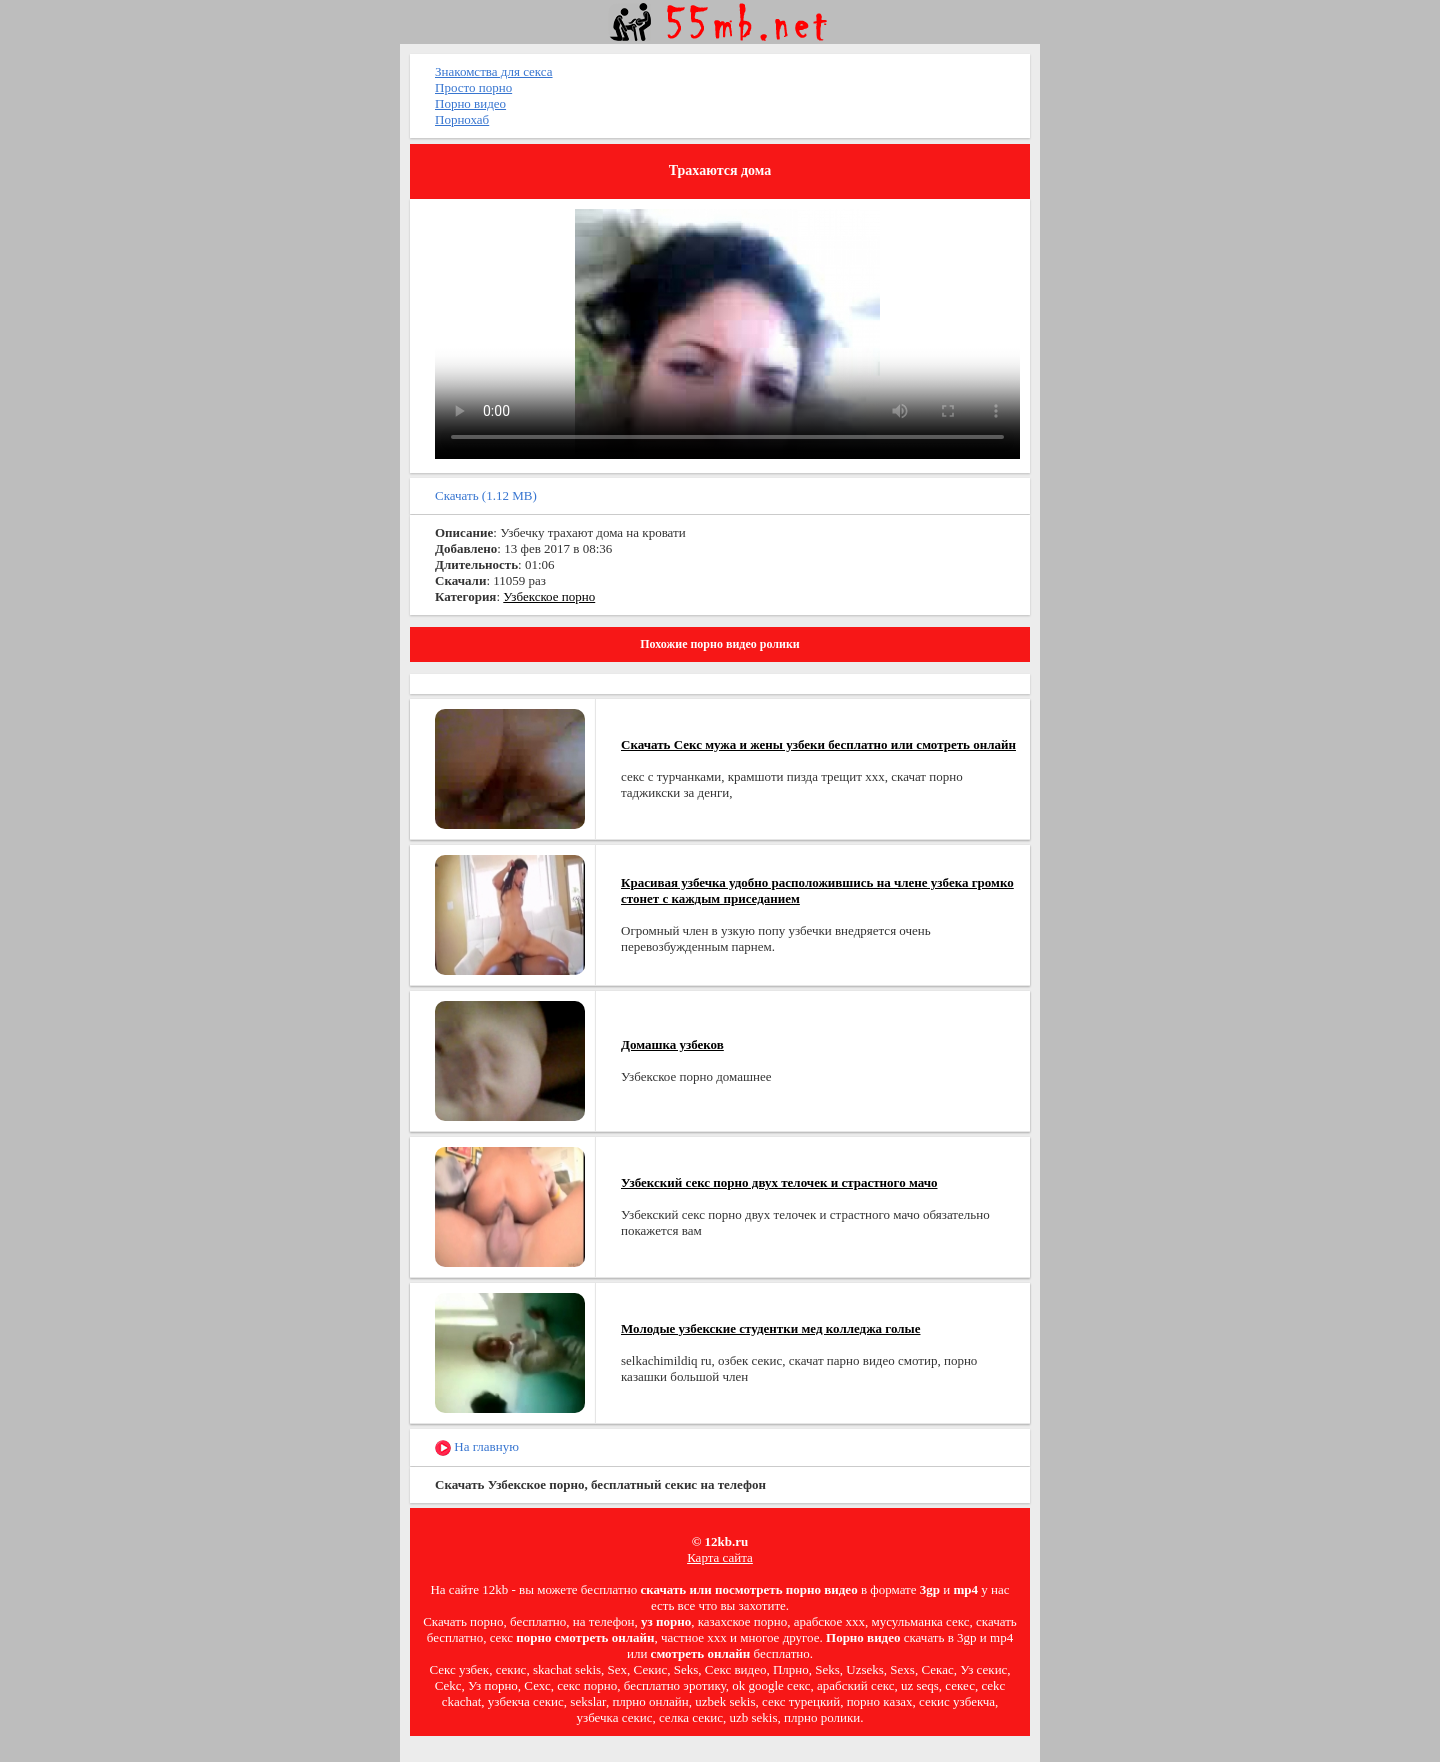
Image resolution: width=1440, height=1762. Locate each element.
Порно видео (470, 103)
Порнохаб (462, 119)
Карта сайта (720, 1557)
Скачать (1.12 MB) (486, 495)
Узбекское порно (549, 596)
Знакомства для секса (494, 71)
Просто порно (473, 87)
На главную (477, 1447)
